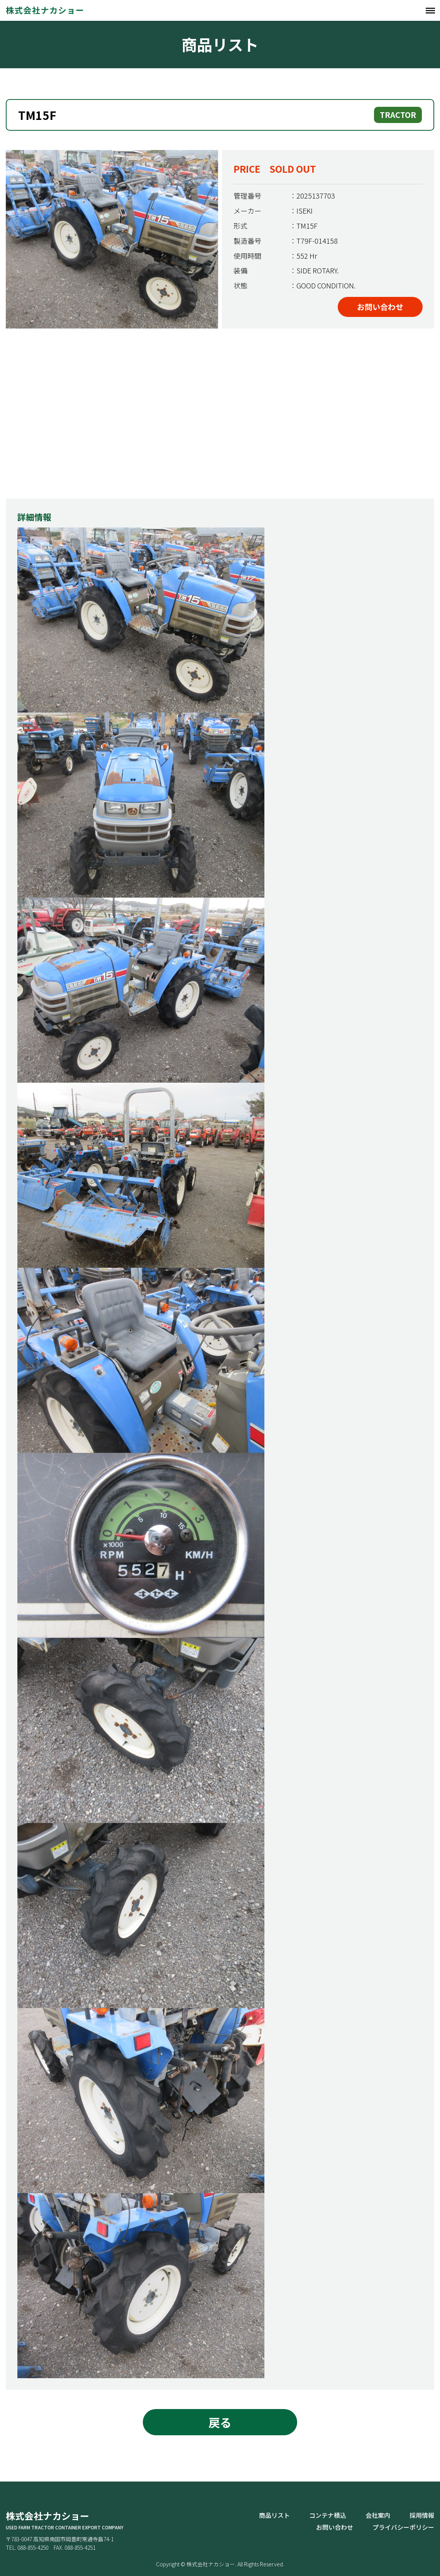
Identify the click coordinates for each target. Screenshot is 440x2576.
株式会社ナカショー (44, 10)
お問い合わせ (380, 306)
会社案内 (378, 2515)
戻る (220, 2422)
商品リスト (274, 2515)
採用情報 (422, 2515)
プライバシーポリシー (403, 2527)
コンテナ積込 (327, 2515)
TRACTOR (398, 114)
